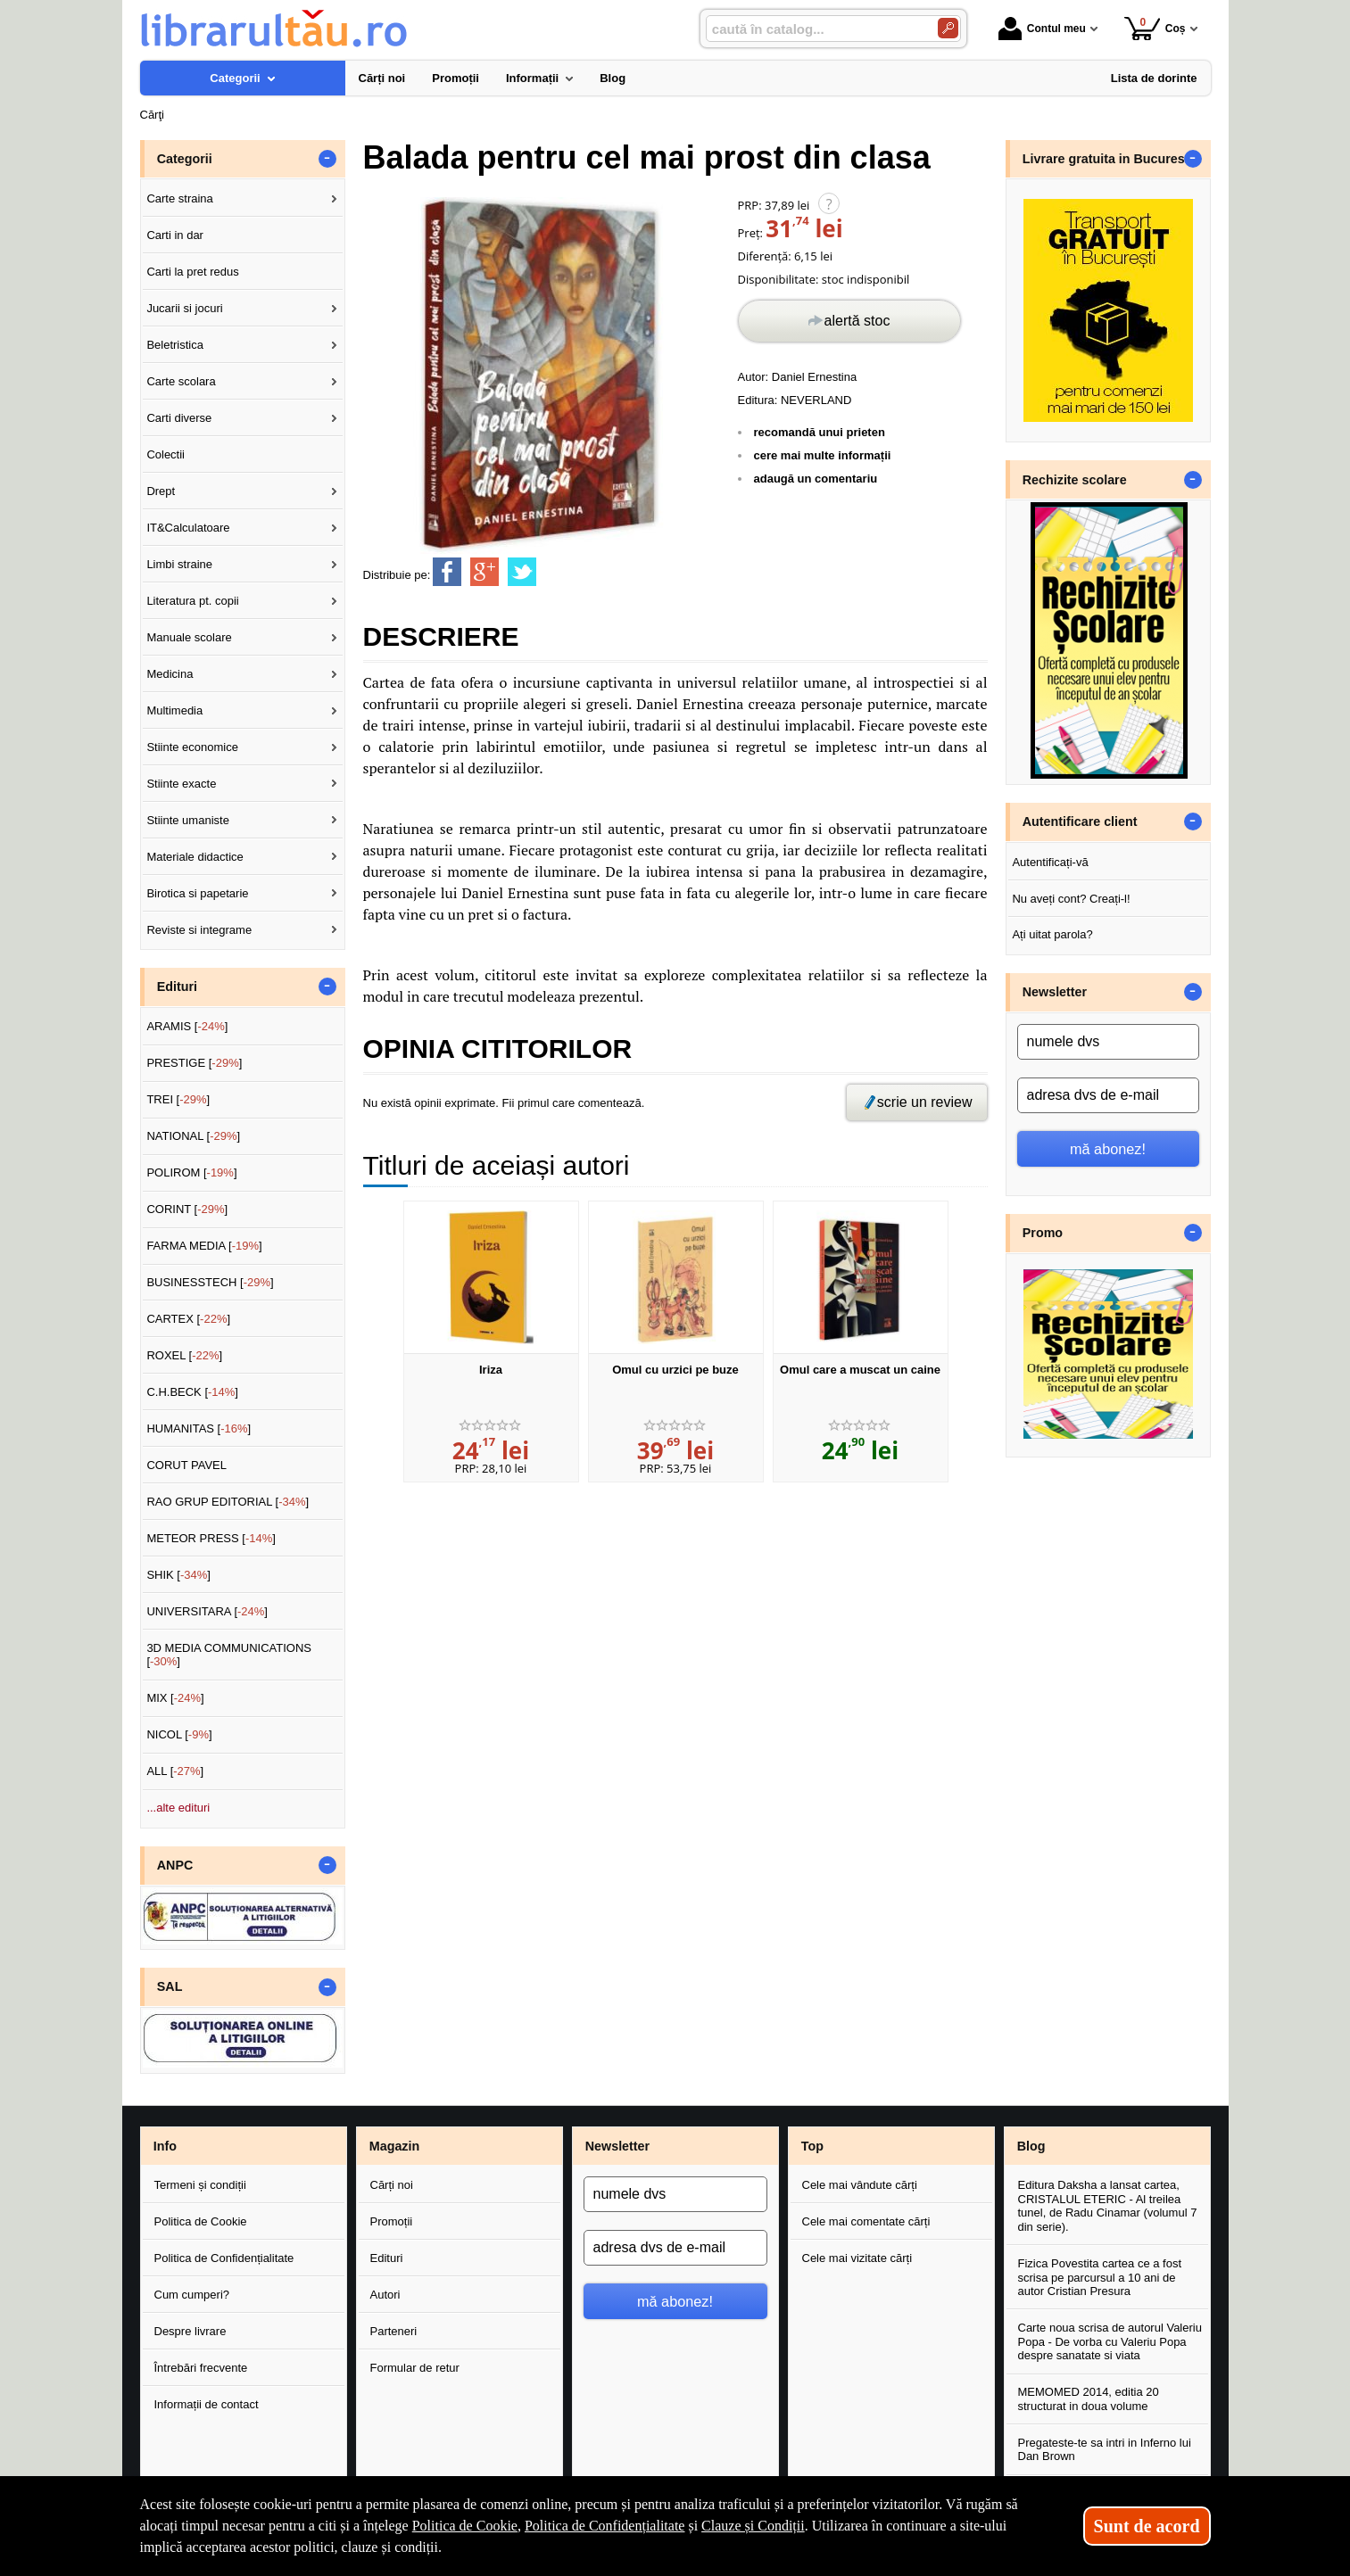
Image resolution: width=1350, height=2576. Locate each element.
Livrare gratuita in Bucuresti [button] (1108, 159)
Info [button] (165, 2146)
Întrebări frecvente (201, 2367)
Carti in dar (174, 235)
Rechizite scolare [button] (1075, 480)
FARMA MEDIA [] (203, 1245)
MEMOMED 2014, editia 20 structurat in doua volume (1088, 2399)
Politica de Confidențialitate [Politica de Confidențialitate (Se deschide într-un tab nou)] (605, 2525)
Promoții (391, 2221)
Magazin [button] (394, 2146)
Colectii (165, 454)
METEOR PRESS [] (211, 1538)
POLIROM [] (191, 1172)
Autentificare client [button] (1080, 821)
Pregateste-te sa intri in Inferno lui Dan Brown (1104, 2450)
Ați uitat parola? (1052, 934)
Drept (160, 491)
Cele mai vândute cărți (859, 2185)
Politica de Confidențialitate (224, 2258)
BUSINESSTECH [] (209, 1282)
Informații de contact (206, 2404)
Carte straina (179, 198)
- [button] (326, 159)
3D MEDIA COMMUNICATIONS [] (228, 1655)
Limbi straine (179, 564)
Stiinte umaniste (187, 820)
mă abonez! (1108, 1149)
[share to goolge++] (484, 571)
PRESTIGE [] (194, 1062)
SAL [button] (170, 1986)
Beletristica (174, 344)
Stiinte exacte (181, 783)
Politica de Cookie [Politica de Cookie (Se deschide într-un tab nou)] (465, 2525)
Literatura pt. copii (192, 600)
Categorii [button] (184, 159)
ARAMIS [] (187, 1026)
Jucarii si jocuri (184, 308)
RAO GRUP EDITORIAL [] (227, 1501)
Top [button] (812, 2146)
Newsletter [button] (1055, 992)
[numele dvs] (1108, 1042)
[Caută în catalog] (948, 28)
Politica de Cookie (200, 2221)
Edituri (386, 2258)
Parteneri (394, 2331)
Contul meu (1042, 28)
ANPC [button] (175, 1865)
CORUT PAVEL (186, 1465)
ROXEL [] (184, 1355)
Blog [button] (1031, 2146)
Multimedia (174, 710)
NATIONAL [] (193, 1136)
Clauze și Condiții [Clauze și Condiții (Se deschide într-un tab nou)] (753, 2525)
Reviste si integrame (199, 930)
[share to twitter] (522, 571)
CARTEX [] (188, 1318)
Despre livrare (190, 2331)
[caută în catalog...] (815, 29)
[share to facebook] (447, 571)
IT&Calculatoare (187, 527)
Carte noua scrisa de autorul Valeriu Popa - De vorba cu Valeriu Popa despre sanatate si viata (1110, 2341)
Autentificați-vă (1050, 862)
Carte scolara (180, 381)
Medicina (169, 674)
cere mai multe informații (822, 455)
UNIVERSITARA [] (207, 1611)
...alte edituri (178, 1807)
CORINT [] (187, 1209)
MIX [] (174, 1698)
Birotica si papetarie (197, 893)
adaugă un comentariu (816, 478)
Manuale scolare (188, 637)
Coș (1155, 28)
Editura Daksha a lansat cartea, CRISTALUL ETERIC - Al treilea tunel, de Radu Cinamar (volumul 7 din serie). (1107, 2205)
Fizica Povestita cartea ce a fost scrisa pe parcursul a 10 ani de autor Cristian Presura (1100, 2277)
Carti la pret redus (192, 271)
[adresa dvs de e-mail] (1108, 1095)
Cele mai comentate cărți (866, 2221)
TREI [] (178, 1099)
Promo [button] (1043, 1233)
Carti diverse (178, 418)
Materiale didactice (194, 856)
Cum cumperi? (192, 2294)
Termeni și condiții (200, 2185)
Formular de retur (415, 2367)
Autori (385, 2294)
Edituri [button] (177, 986)
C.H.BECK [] (192, 1392)
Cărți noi (391, 2185)
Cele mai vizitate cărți (857, 2258)
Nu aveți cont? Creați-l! (1071, 898)
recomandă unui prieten (819, 432)
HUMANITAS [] (198, 1428)
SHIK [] (178, 1574)
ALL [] (174, 1771)
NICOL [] (178, 1734)
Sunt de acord (1147, 2526)
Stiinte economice (192, 747)
